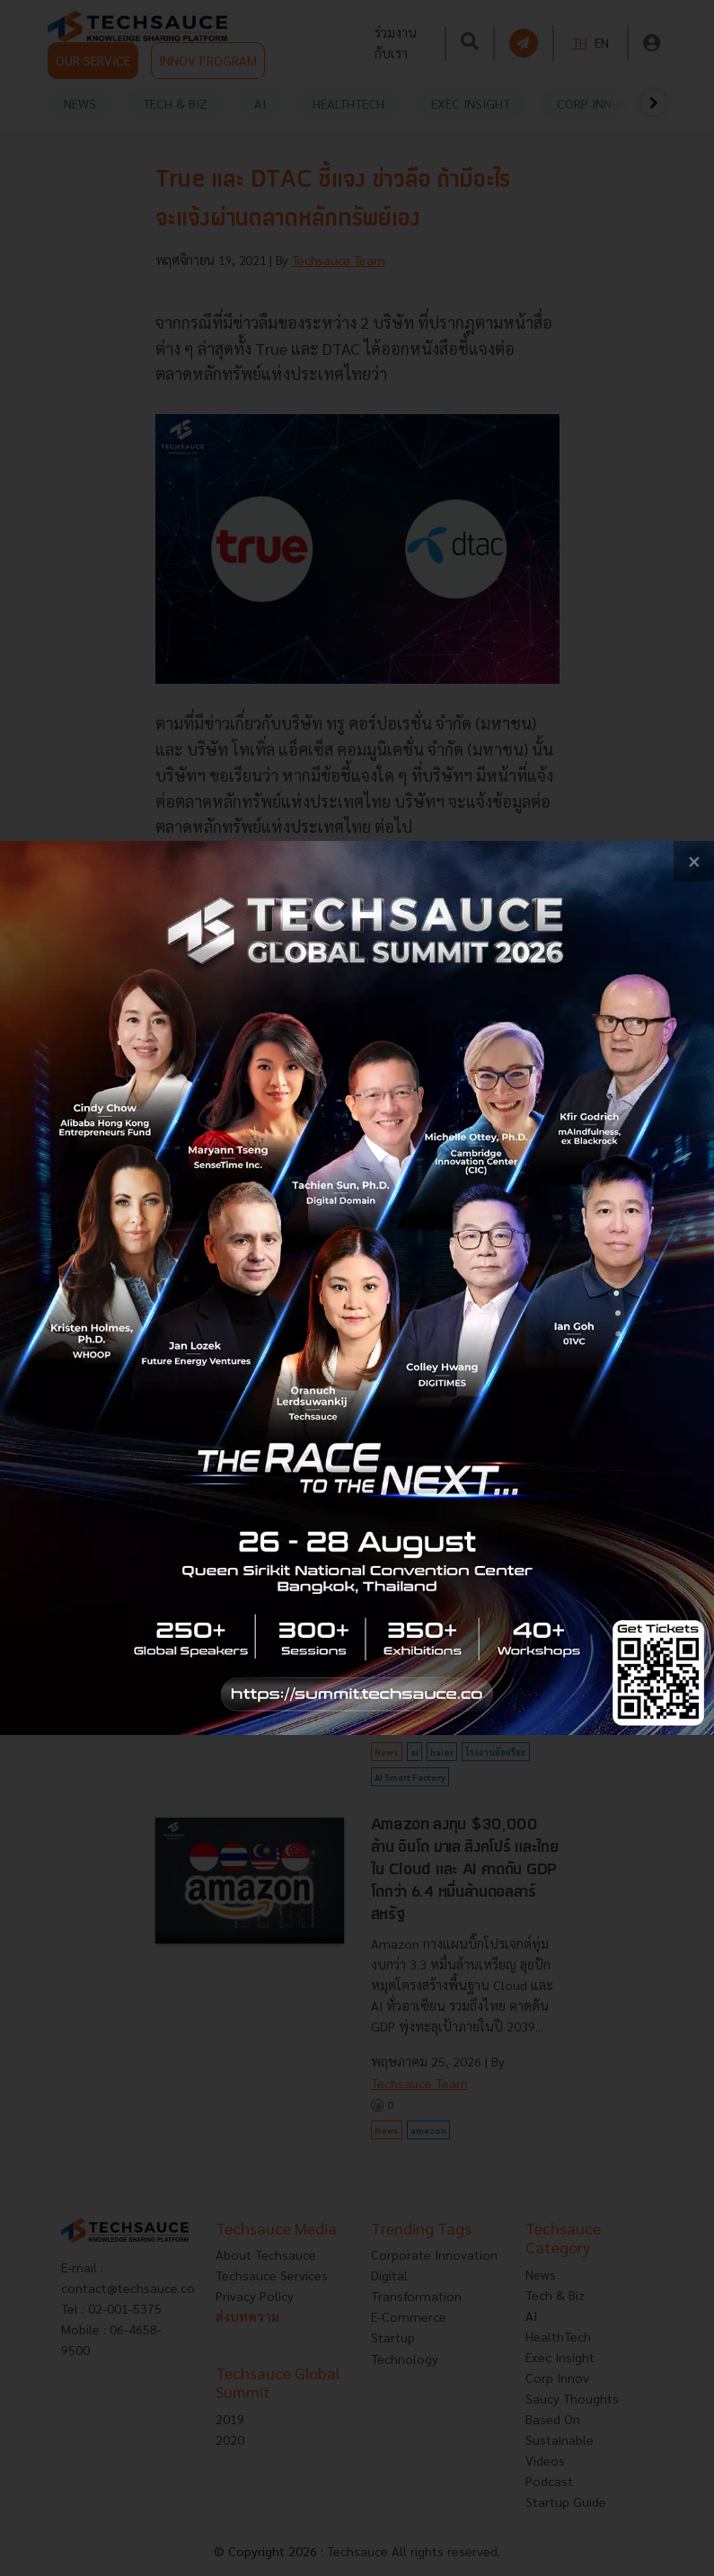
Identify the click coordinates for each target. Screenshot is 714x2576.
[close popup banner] (694, 861)
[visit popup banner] (357, 1287)
